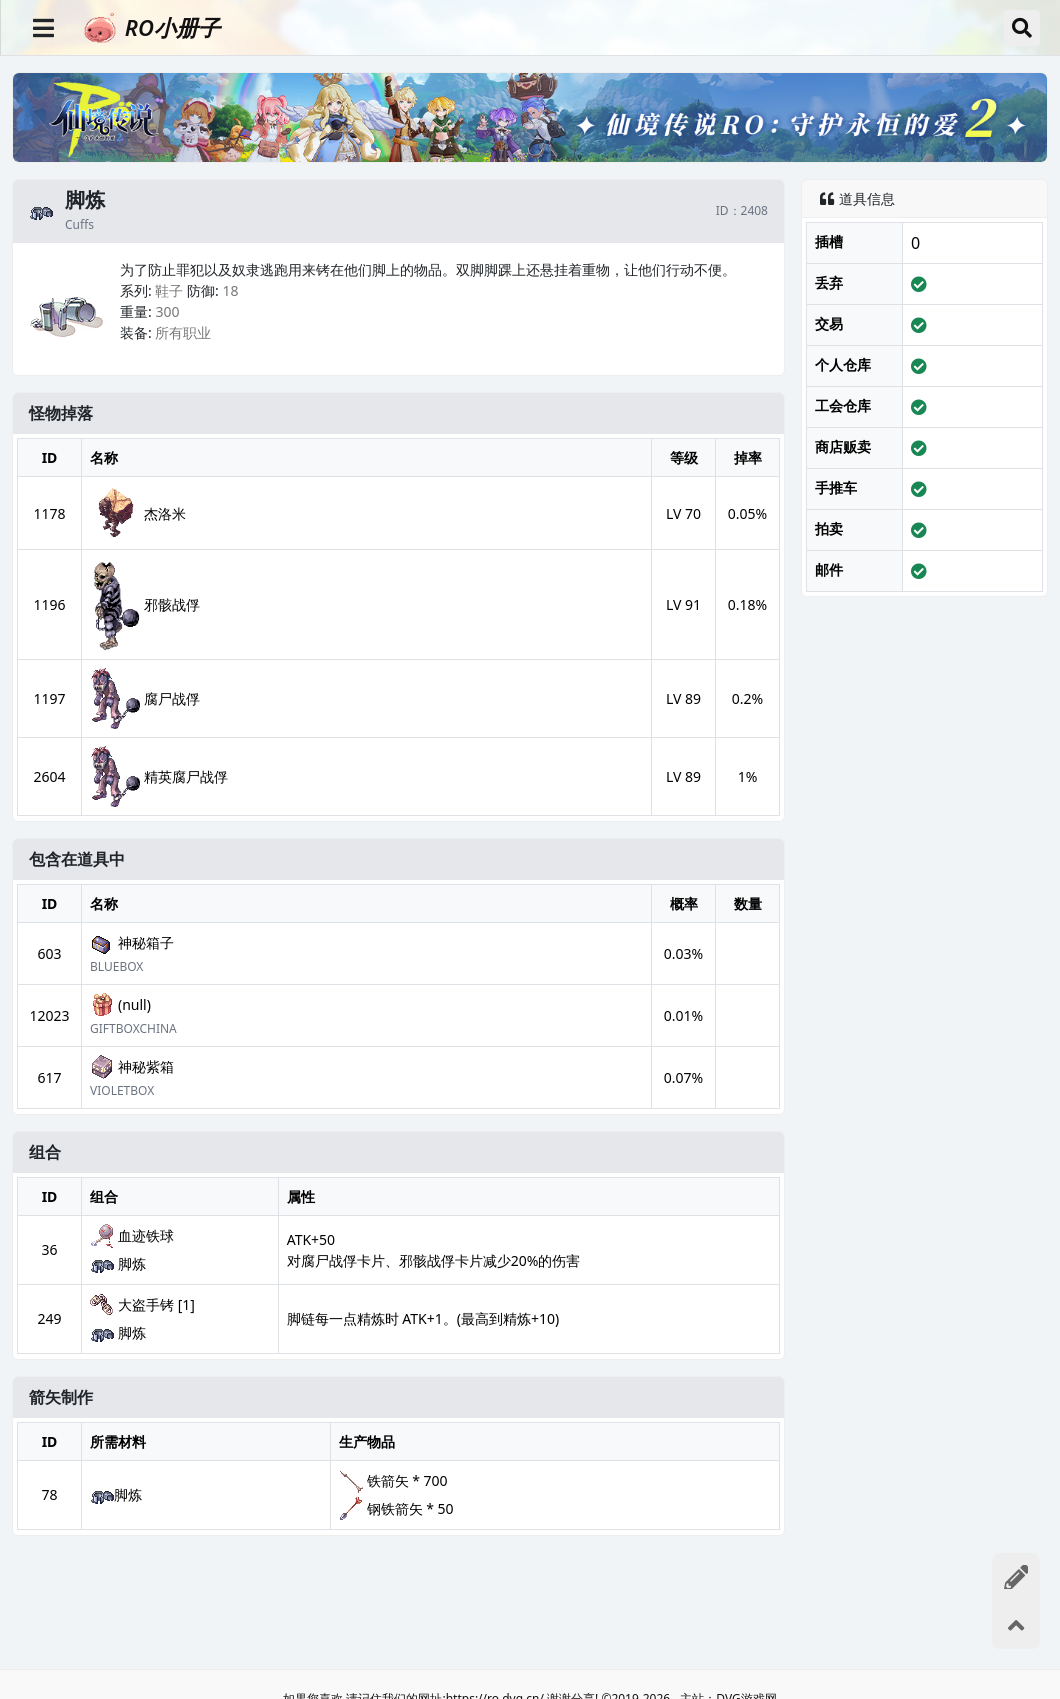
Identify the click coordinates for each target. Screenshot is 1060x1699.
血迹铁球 (132, 1236)
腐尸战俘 (145, 698)
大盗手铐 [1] (142, 1305)
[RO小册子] (535, 27)
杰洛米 (138, 513)
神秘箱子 (132, 943)
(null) (120, 1005)
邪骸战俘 (145, 604)
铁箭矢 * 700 (407, 1480)
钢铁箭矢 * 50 (410, 1508)
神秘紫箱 (132, 1067)
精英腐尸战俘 (159, 776)
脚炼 (118, 1264)
